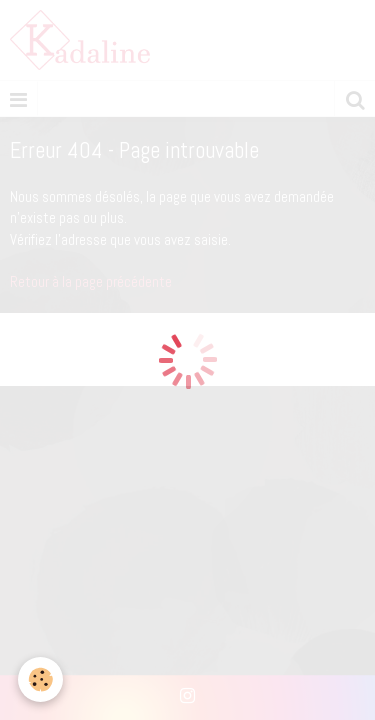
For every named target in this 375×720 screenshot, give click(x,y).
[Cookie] (40, 679)
